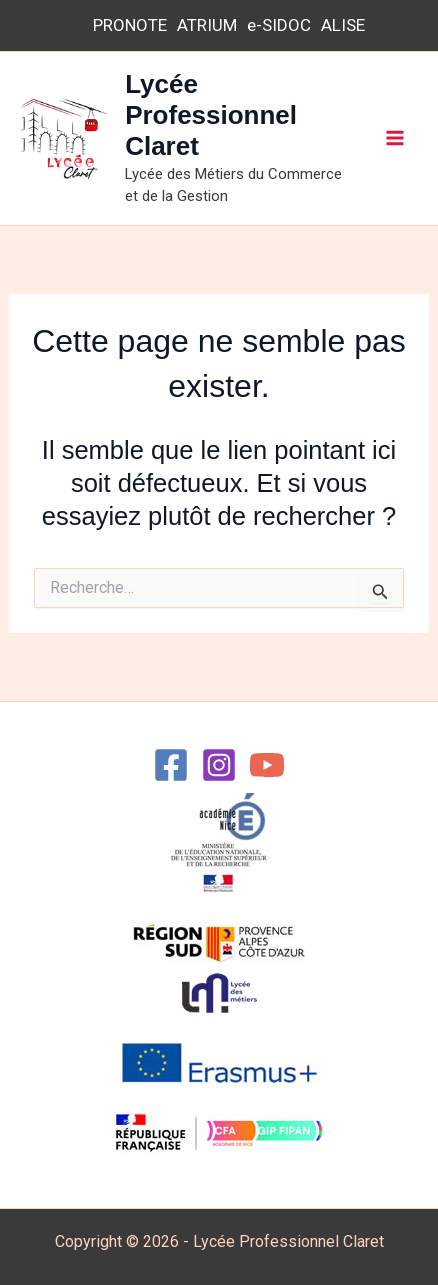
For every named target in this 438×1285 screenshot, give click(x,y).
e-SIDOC (279, 25)
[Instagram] (219, 765)
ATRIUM (207, 25)
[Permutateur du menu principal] (396, 139)
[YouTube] (267, 765)
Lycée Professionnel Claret (211, 115)
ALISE (343, 25)
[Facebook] (171, 765)
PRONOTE (130, 25)
